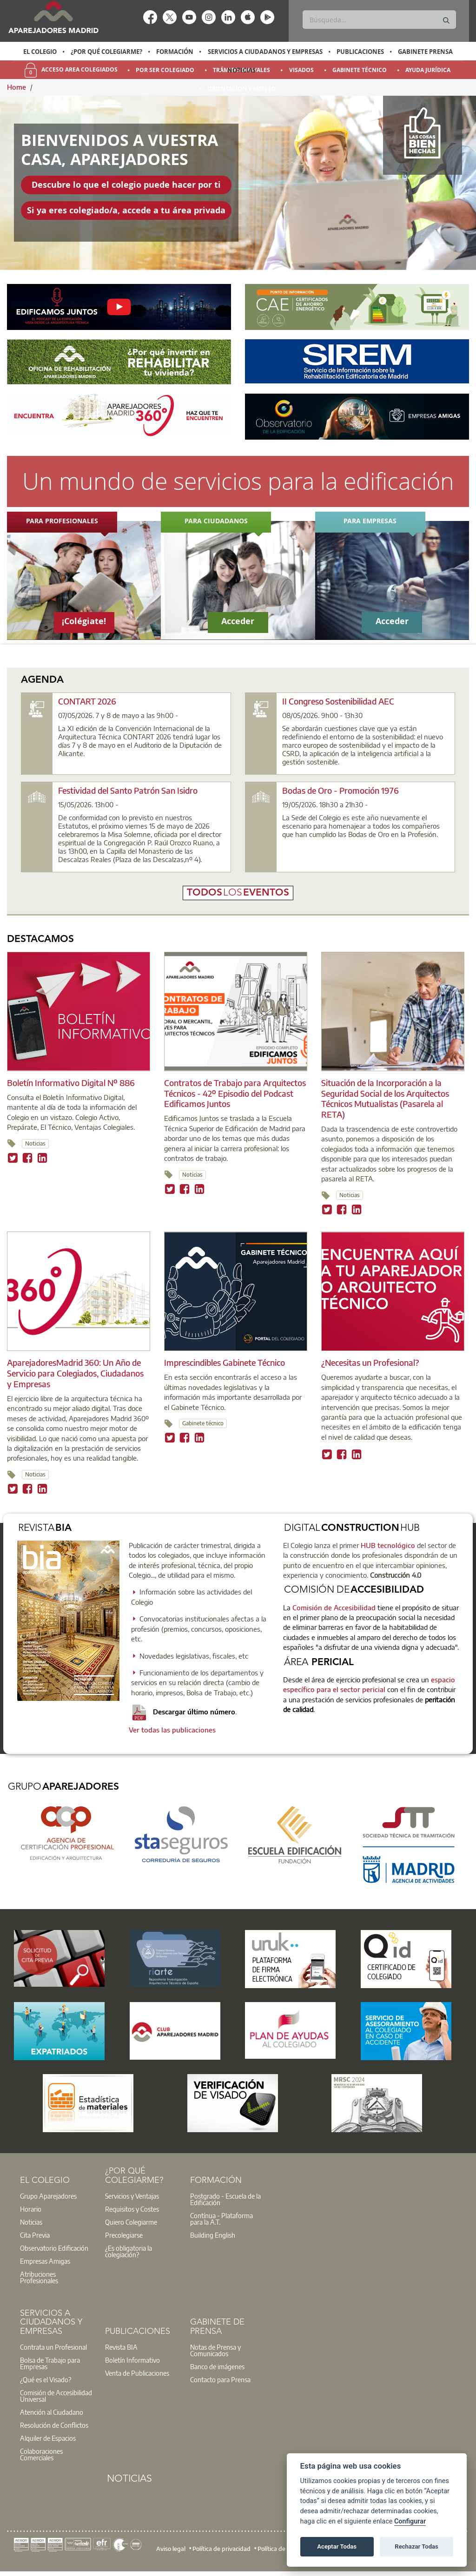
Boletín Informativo (132, 2360)
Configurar (410, 2521)
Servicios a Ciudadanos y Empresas (265, 51)
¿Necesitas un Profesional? (370, 1362)
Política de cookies (282, 2548)
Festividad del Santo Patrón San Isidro (128, 790)
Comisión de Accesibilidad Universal (56, 2395)
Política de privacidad (221, 2548)
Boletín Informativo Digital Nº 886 (71, 1082)
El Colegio (40, 51)
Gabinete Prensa (425, 51)
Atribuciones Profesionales (39, 2277)
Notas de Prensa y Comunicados (215, 2350)
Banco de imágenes (217, 2366)
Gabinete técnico (203, 1423)
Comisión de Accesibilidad (334, 1607)
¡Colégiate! (84, 621)
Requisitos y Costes (132, 2209)
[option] (39, 51)
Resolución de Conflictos (54, 2425)
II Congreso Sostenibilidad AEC (338, 701)
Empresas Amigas (45, 2261)
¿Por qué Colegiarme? (106, 51)
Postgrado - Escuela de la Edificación (225, 2199)
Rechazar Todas (416, 2546)
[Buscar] (379, 19)
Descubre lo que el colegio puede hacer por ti (126, 185)
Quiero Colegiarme (131, 2222)
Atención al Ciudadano (51, 2412)
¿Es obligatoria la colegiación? (128, 2251)
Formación (174, 51)
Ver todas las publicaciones (172, 1730)
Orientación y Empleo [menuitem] (241, 88)
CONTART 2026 (87, 701)
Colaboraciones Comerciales (41, 2454)
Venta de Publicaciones (137, 2373)
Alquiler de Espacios (48, 2438)
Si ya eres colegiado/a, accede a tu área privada (126, 210)
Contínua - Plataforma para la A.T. (221, 2218)
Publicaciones (360, 51)
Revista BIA (121, 2347)
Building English (212, 2235)
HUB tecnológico (388, 1545)
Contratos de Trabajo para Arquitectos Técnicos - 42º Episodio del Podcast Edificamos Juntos (235, 1093)
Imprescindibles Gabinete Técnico (224, 1362)
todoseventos (238, 893)
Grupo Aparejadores (48, 2196)
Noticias (241, 70)
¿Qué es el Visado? (45, 2379)
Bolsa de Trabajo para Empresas (50, 2363)
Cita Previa (35, 2235)
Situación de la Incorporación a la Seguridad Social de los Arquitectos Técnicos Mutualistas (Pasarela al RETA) (385, 1098)
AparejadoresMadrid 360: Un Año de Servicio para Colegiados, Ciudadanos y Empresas (75, 1373)
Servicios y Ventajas (132, 2196)
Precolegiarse (124, 2235)
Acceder (237, 621)
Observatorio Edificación (54, 2248)
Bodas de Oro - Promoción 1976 (340, 790)
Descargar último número (183, 1711)
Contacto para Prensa (220, 2379)
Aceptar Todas (337, 2546)
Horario (30, 2209)
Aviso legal (170, 2548)
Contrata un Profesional (53, 2347)
